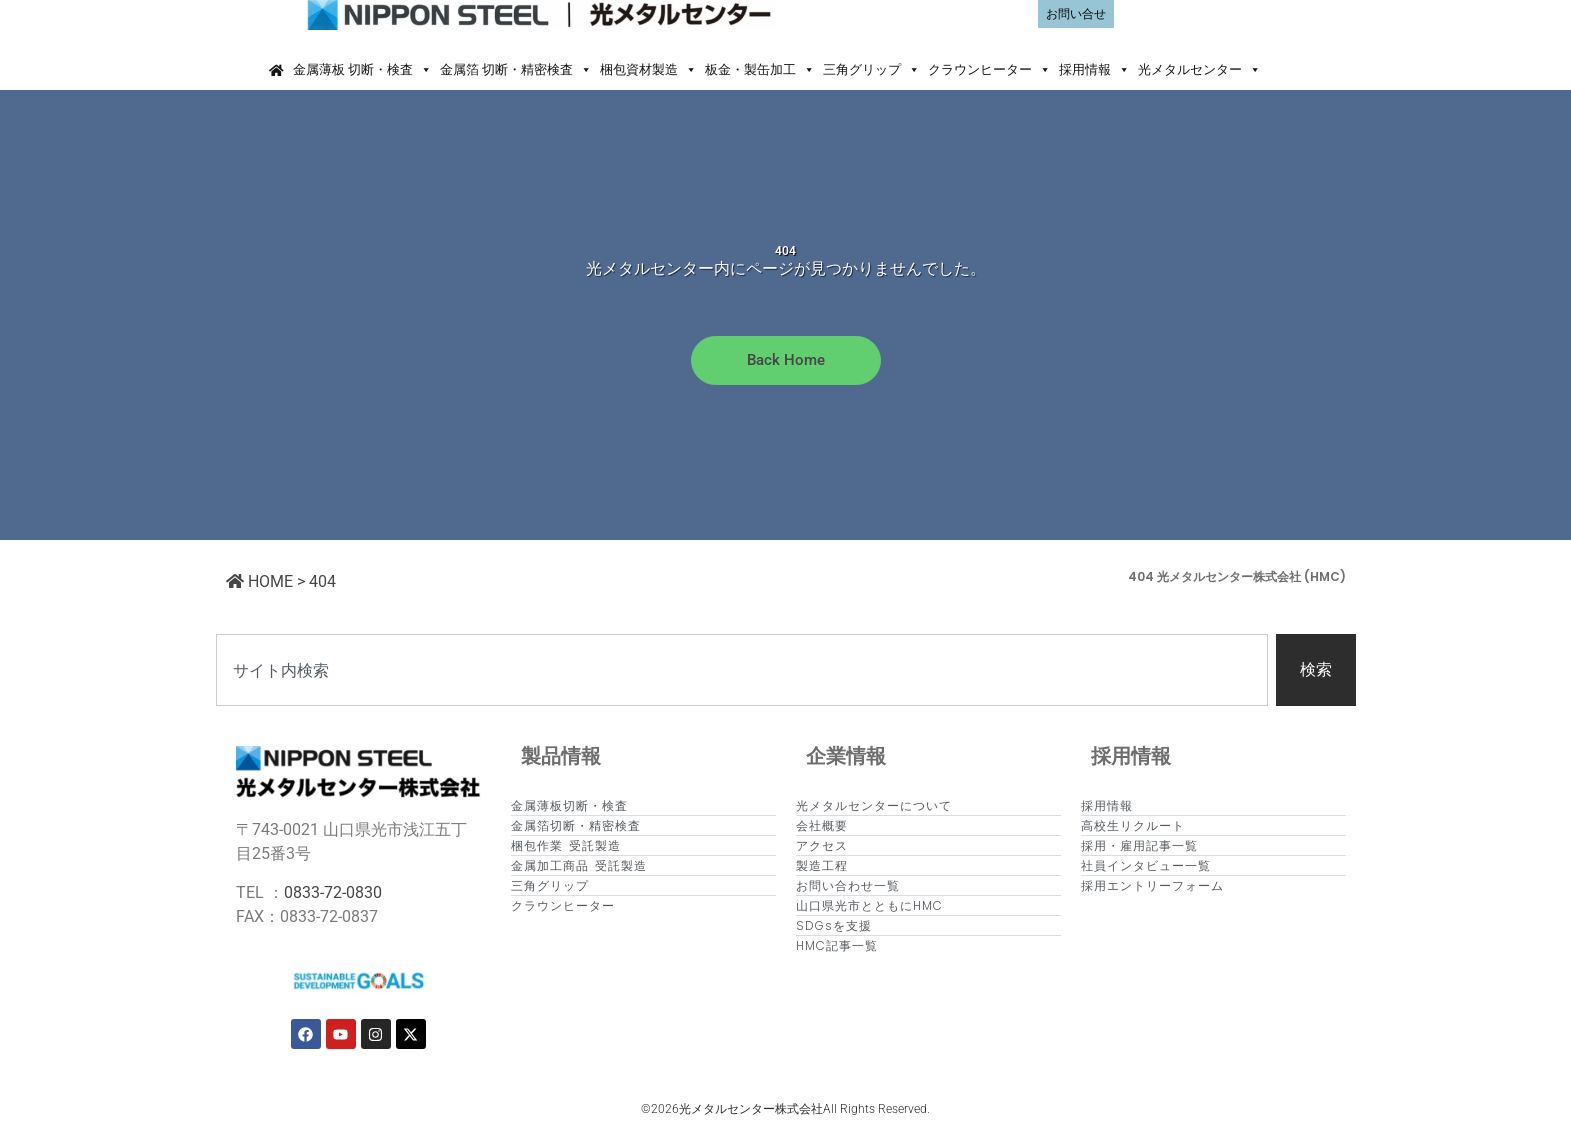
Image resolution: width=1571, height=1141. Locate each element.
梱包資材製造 (648, 70)
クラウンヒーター (989, 70)
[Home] (276, 70)
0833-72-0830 (333, 892)
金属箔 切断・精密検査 (516, 70)
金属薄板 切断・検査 (362, 70)
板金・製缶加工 (760, 70)
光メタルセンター (1199, 70)
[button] (1283, 70)
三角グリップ (871, 70)
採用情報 (1094, 70)
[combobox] (742, 670)
